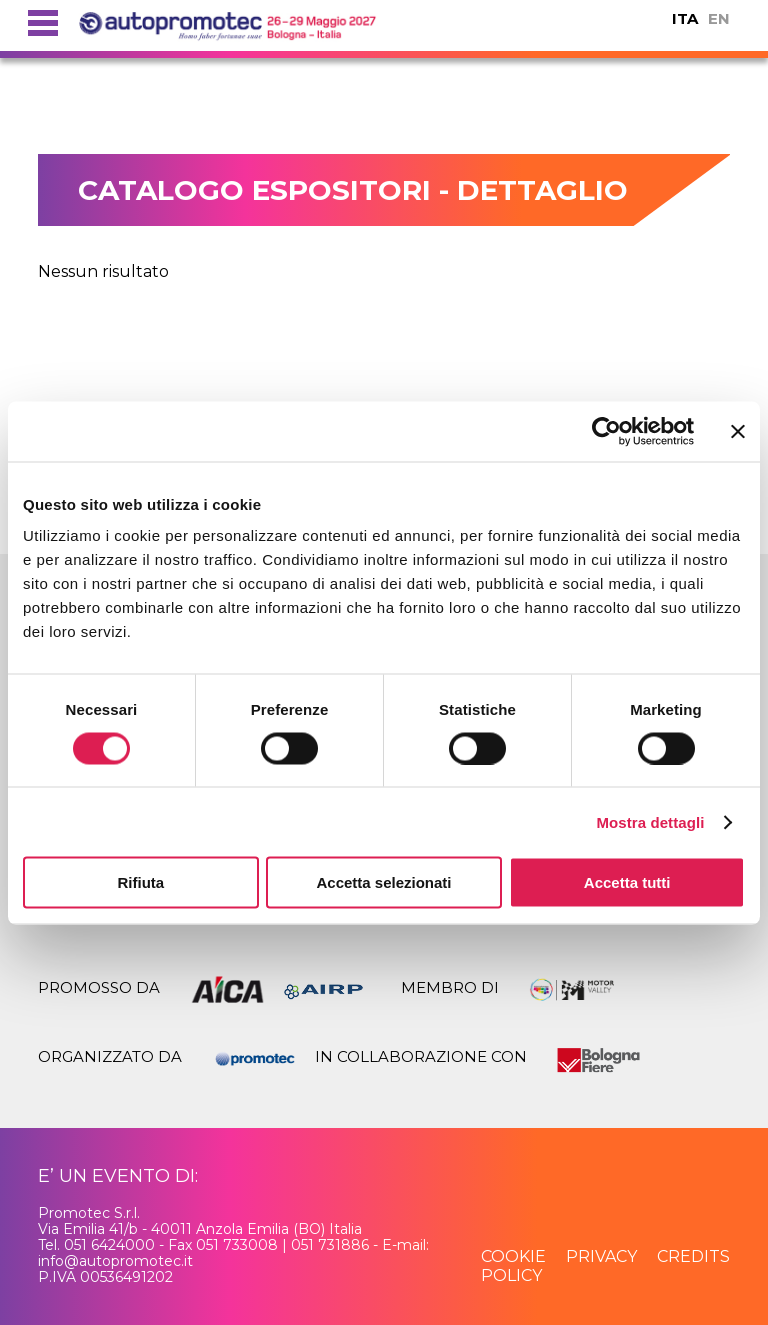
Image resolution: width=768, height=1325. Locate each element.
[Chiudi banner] (738, 431)
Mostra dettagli (650, 821)
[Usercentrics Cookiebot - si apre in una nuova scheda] (606, 431)
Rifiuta (140, 882)
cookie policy (513, 1265)
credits (693, 1256)
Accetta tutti (627, 882)
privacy (601, 1256)
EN (719, 18)
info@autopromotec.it (115, 1261)
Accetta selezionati (383, 882)
